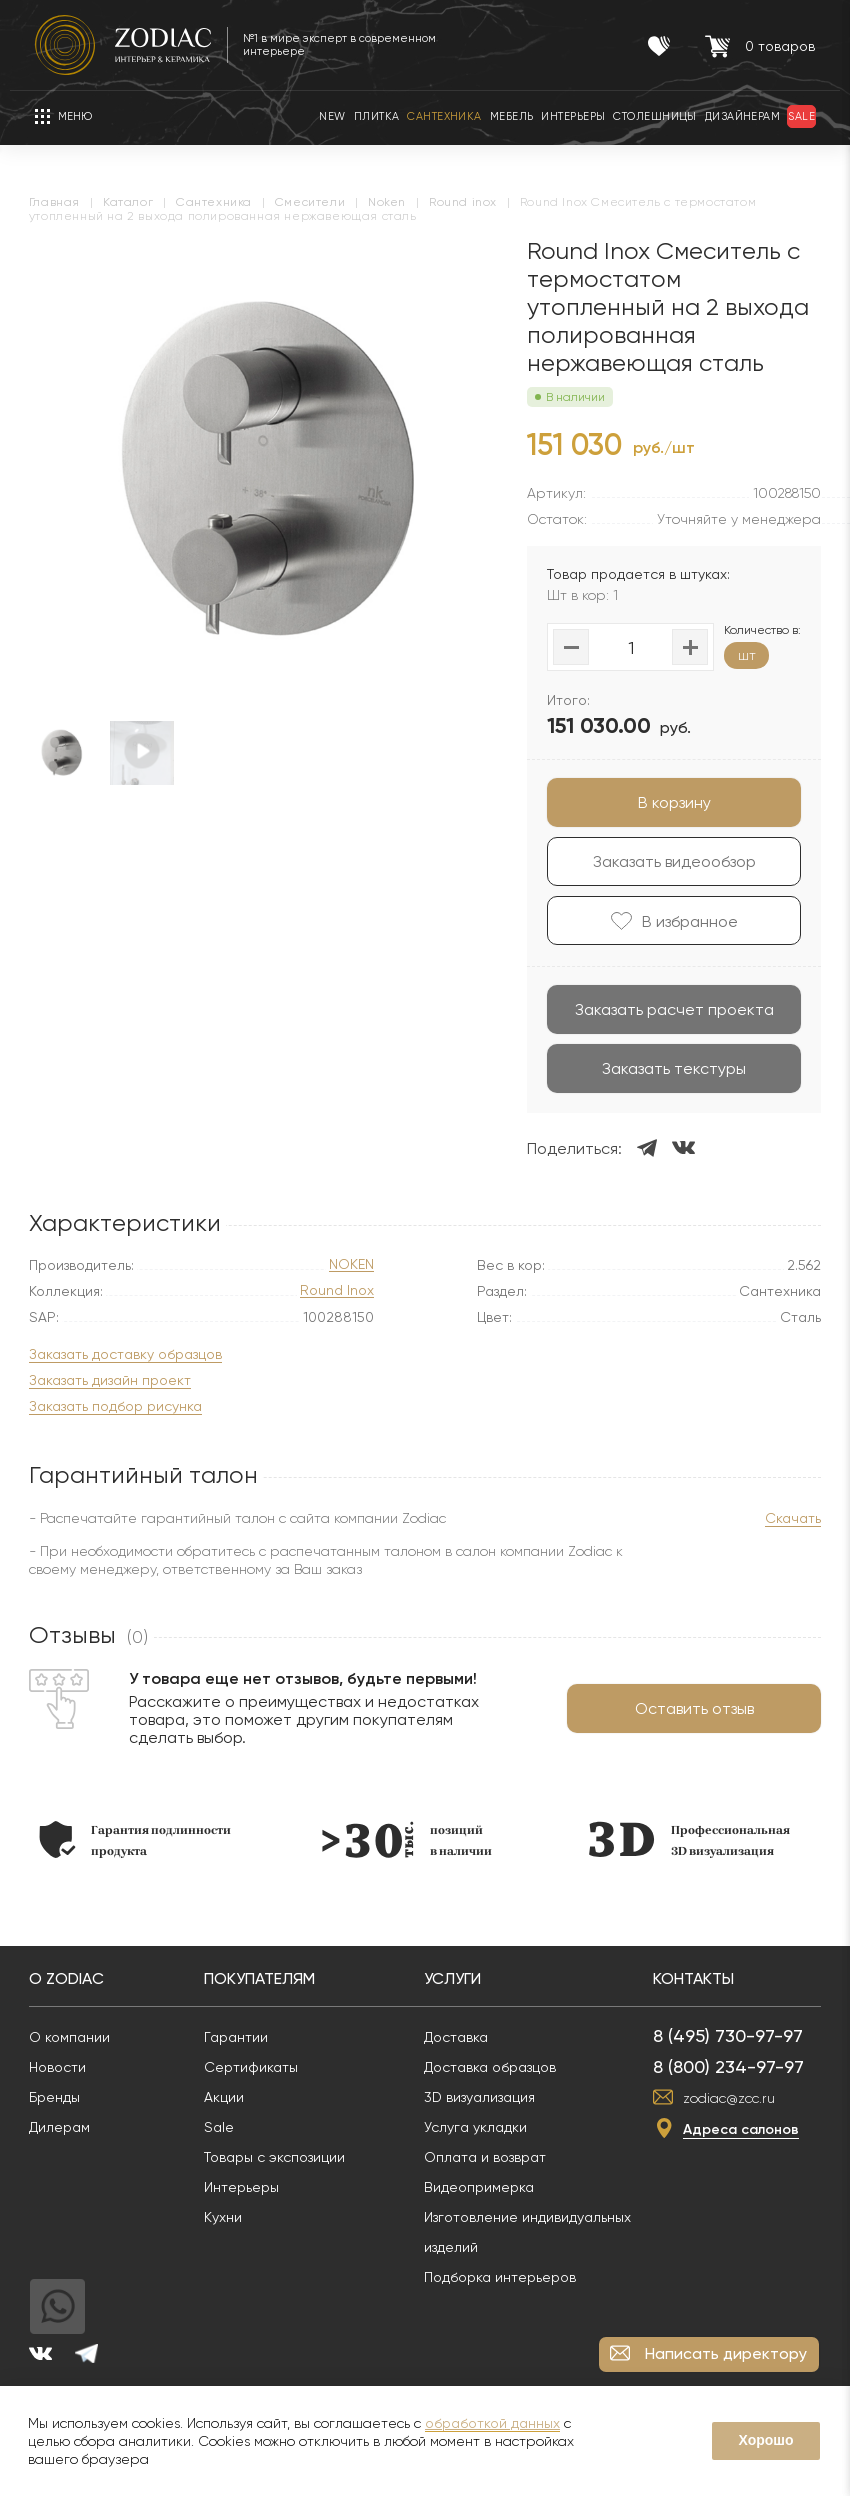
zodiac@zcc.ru (735, 2098)
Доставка (462, 2037)
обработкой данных (492, 2423)
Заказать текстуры (668, 1068)
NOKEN (351, 1264)
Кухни (229, 2217)
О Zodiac (72, 1978)
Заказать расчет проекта (668, 1009)
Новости (63, 2067)
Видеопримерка (485, 2187)
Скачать (787, 1518)
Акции (230, 2097)
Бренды (60, 2097)
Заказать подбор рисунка (121, 1406)
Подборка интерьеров (506, 2277)
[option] (269, 471)
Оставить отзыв (688, 1708)
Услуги (458, 1978)
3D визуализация (485, 2097)
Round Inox (337, 1290)
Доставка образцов (496, 2067)
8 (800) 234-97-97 (734, 2066)
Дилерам (65, 2127)
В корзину (668, 802)
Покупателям (265, 1978)
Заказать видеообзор (668, 861)
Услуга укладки (481, 2127)
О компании (75, 2037)
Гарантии (242, 2037)
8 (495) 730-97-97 (734, 2035)
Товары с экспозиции (280, 2157)
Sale (225, 2127)
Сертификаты (257, 2067)
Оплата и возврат (491, 2157)
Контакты (699, 1978)
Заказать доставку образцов (131, 1354)
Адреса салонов (747, 2129)
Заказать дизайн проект (116, 1380)
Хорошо (765, 2440)
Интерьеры (247, 2187)
